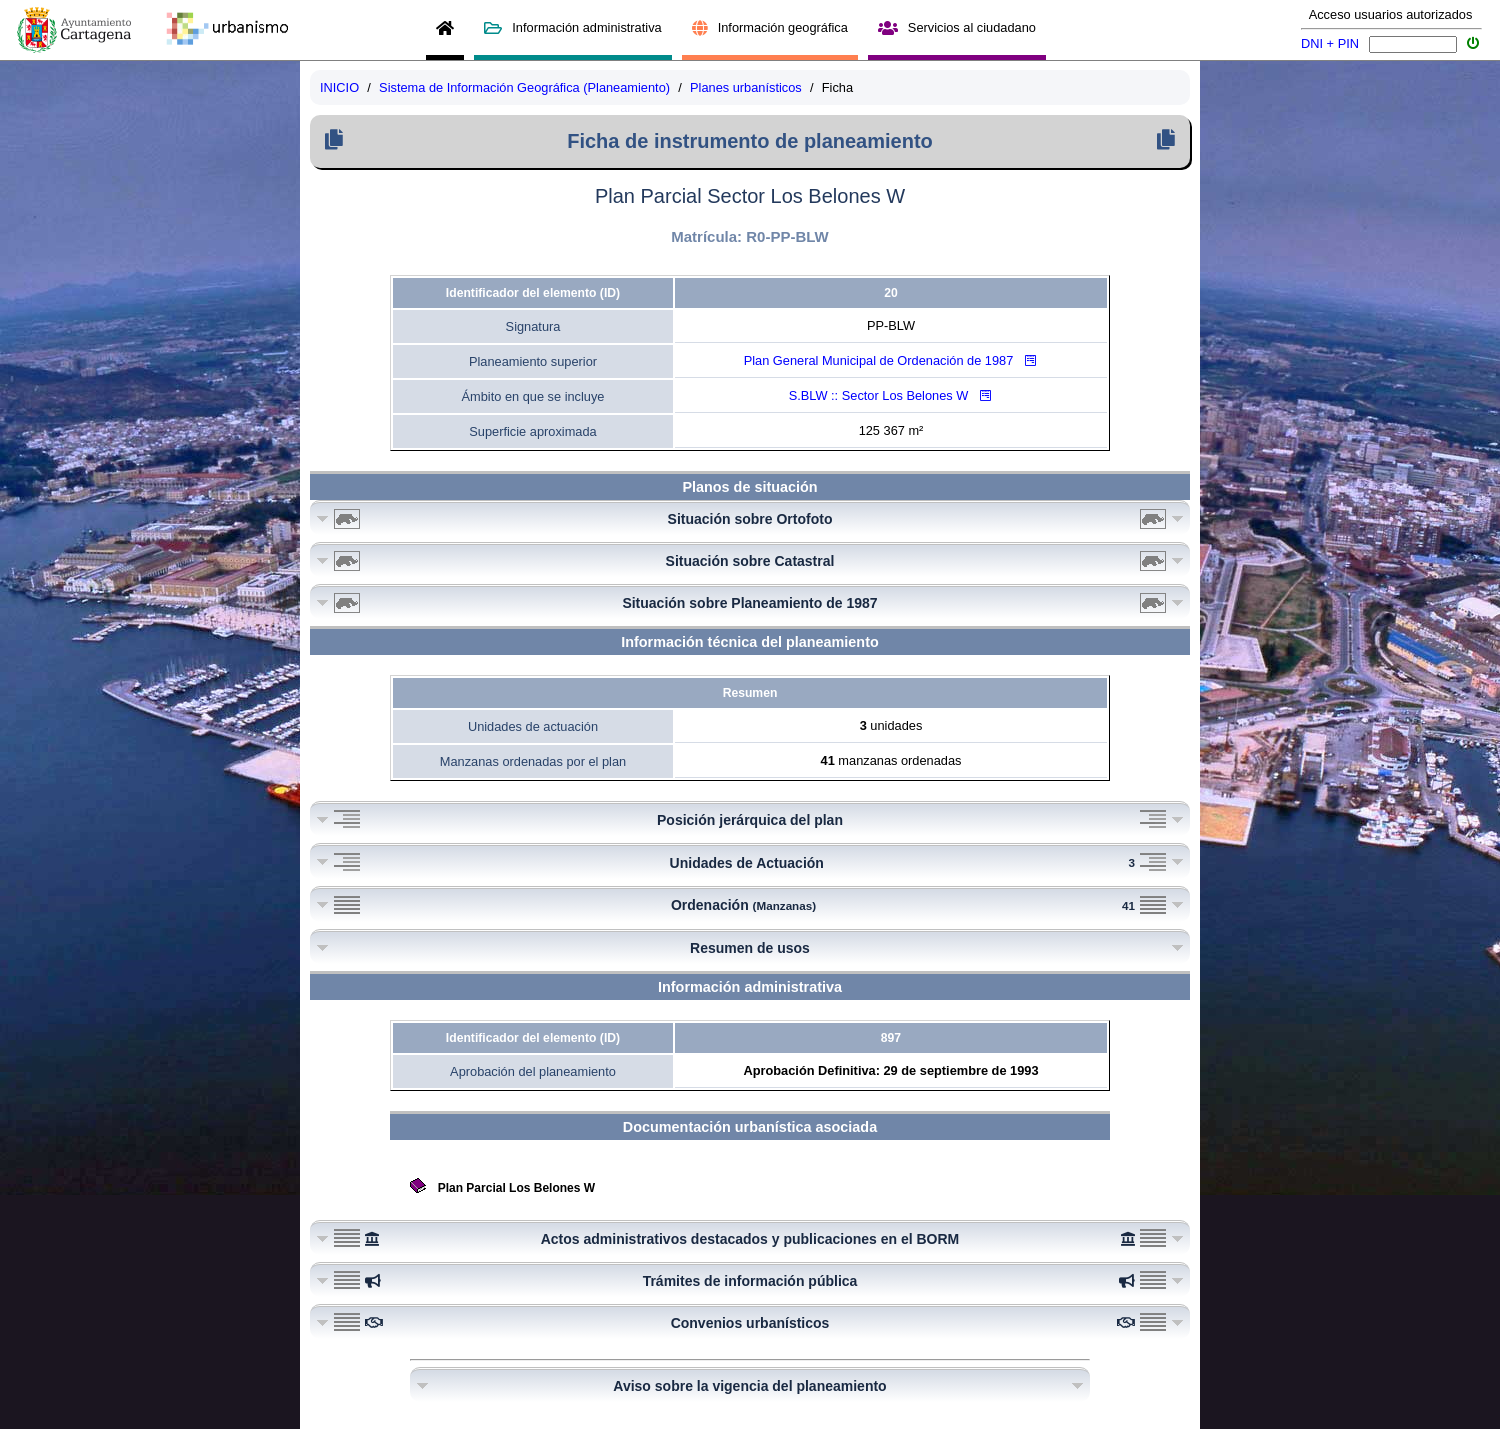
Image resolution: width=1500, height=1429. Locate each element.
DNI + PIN (1330, 43)
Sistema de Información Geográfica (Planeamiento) (524, 87)
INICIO (339, 87)
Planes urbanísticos (746, 87)
